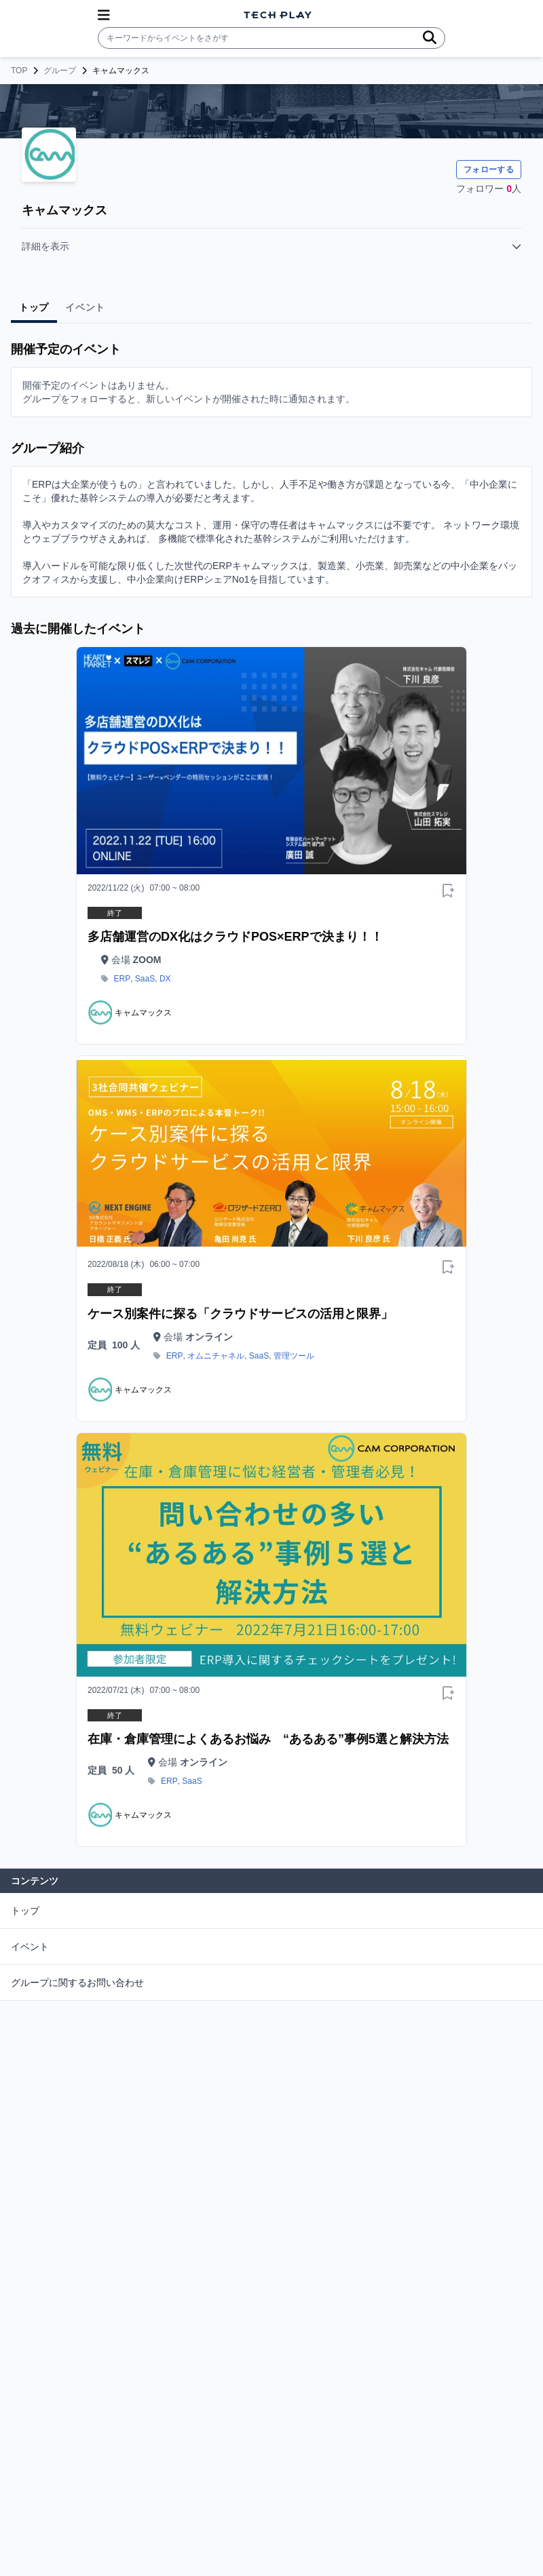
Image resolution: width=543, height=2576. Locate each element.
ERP (122, 978)
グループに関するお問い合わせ (77, 1982)
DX (165, 978)
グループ (59, 70)
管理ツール (294, 1356)
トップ (25, 1910)
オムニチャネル (215, 1356)
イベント (30, 1946)
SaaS (145, 978)
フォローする (489, 169)
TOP (19, 70)
